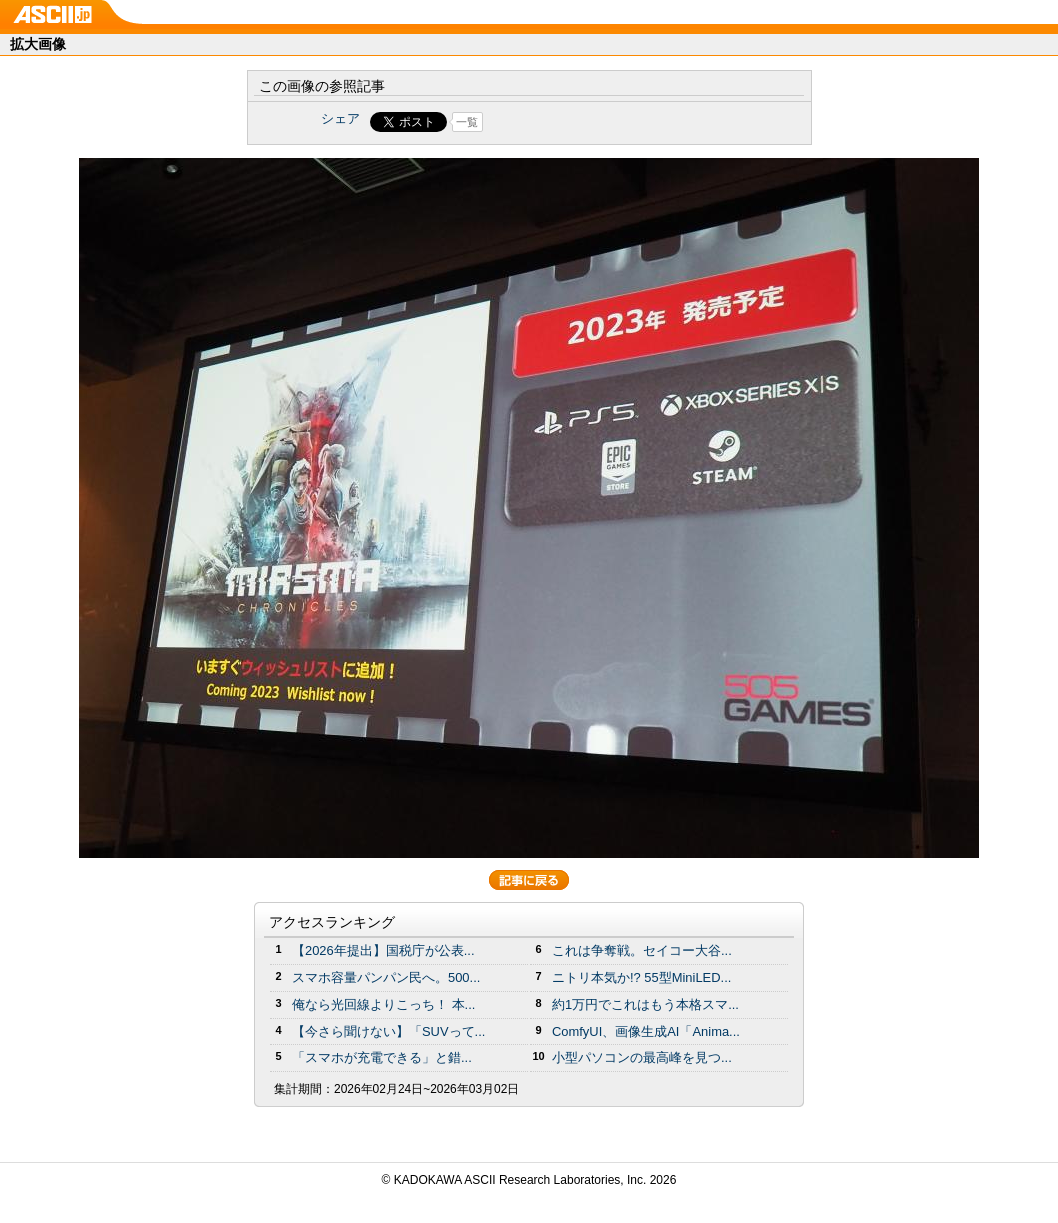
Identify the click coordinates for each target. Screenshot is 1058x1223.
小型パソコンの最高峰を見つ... (642, 1057)
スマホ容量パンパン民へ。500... (386, 977)
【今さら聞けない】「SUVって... (388, 1031)
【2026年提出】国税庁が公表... (383, 950)
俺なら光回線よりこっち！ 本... (383, 1004)
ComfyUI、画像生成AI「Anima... (646, 1031)
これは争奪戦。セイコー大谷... (642, 950)
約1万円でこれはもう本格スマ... (645, 1004)
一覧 (467, 122)
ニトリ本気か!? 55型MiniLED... (641, 977)
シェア (340, 118)
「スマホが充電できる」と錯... (382, 1057)
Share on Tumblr (603, 122)
